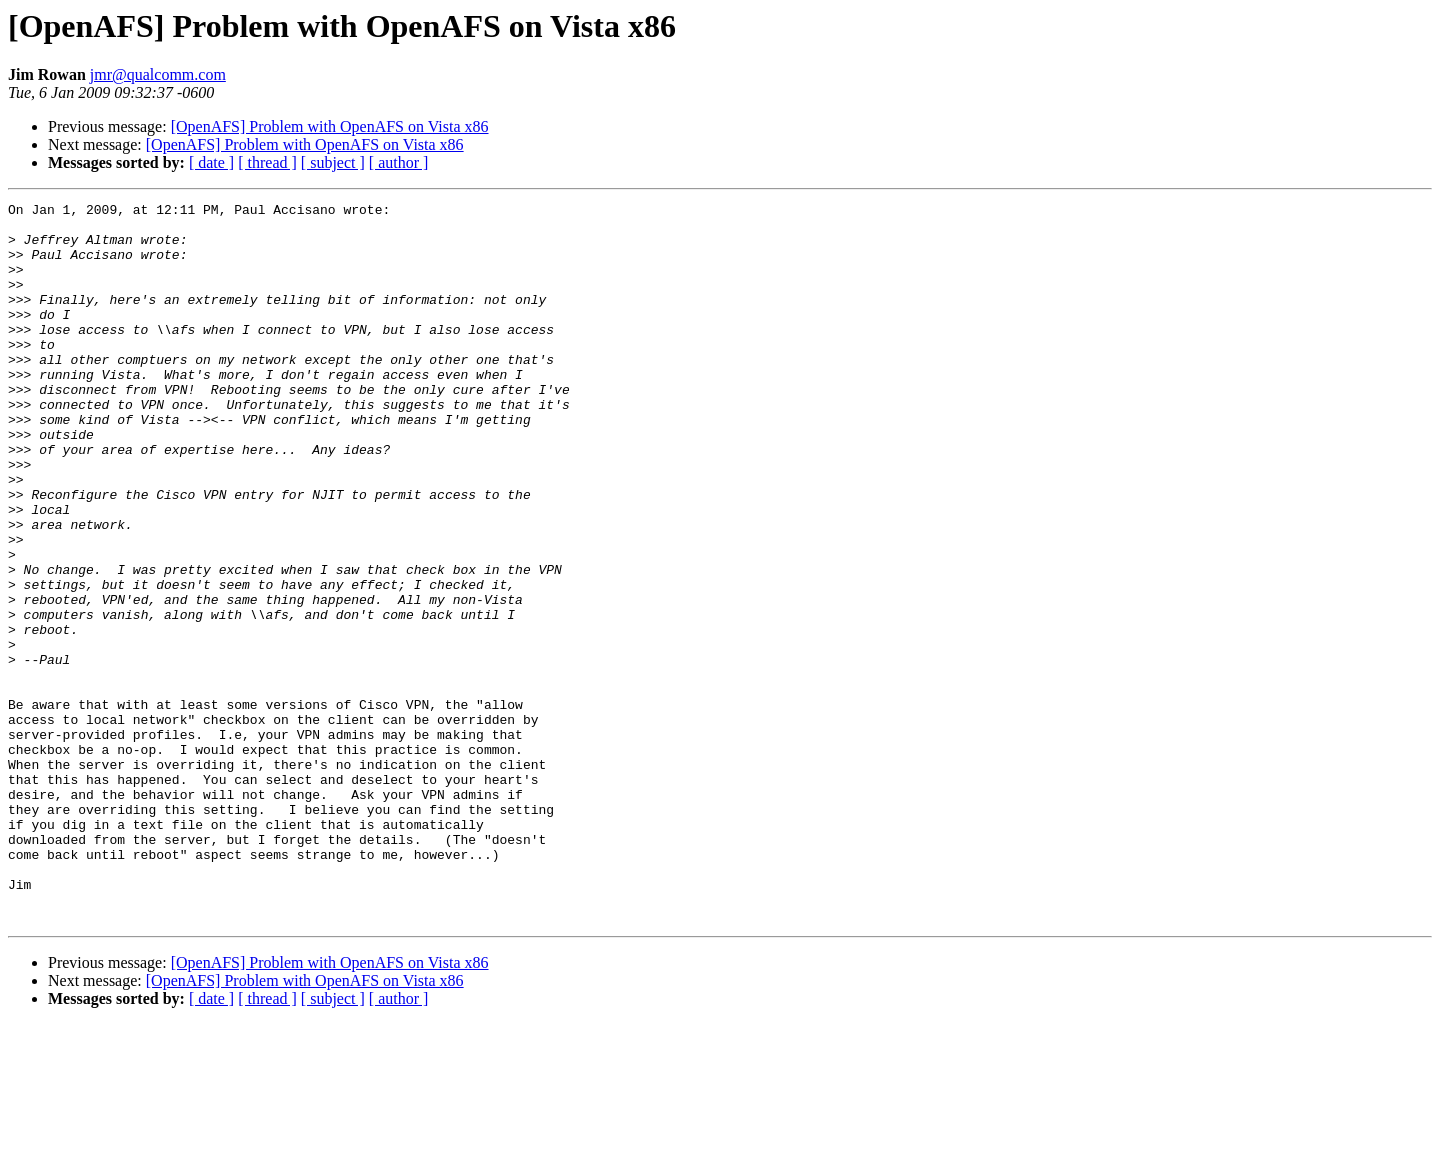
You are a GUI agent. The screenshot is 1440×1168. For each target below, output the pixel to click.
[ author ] (399, 162)
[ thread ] (267, 162)
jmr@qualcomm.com (158, 74)
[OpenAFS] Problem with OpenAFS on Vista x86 (330, 126)
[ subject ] (333, 162)
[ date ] (211, 162)
